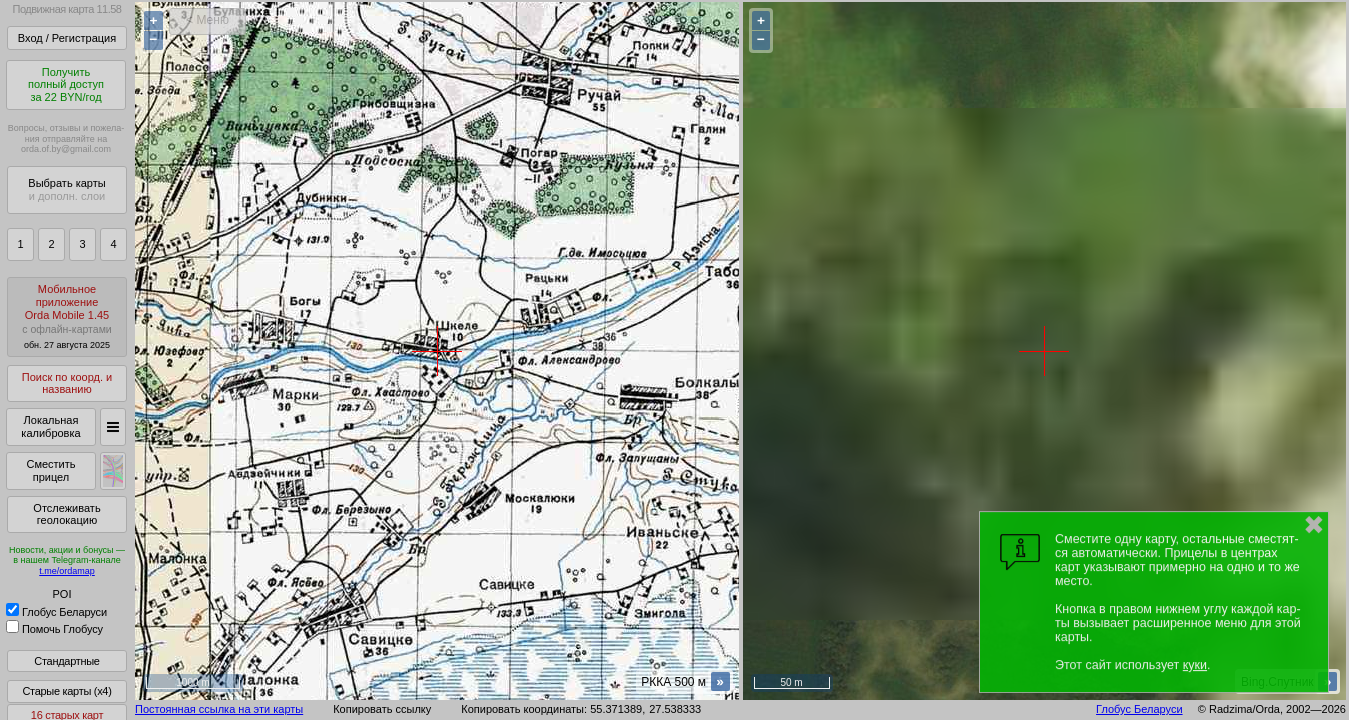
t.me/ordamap (67, 571)
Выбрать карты (66, 189)
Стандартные (66, 661)
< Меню (207, 20)
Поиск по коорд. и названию (67, 383)
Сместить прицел (50, 470)
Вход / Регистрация (67, 38)
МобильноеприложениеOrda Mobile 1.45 (67, 316)
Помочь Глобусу (54, 629)
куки (1195, 665)
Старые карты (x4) (66, 691)
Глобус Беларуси (56, 612)
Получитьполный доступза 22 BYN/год (66, 84)
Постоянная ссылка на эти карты (219, 709)
